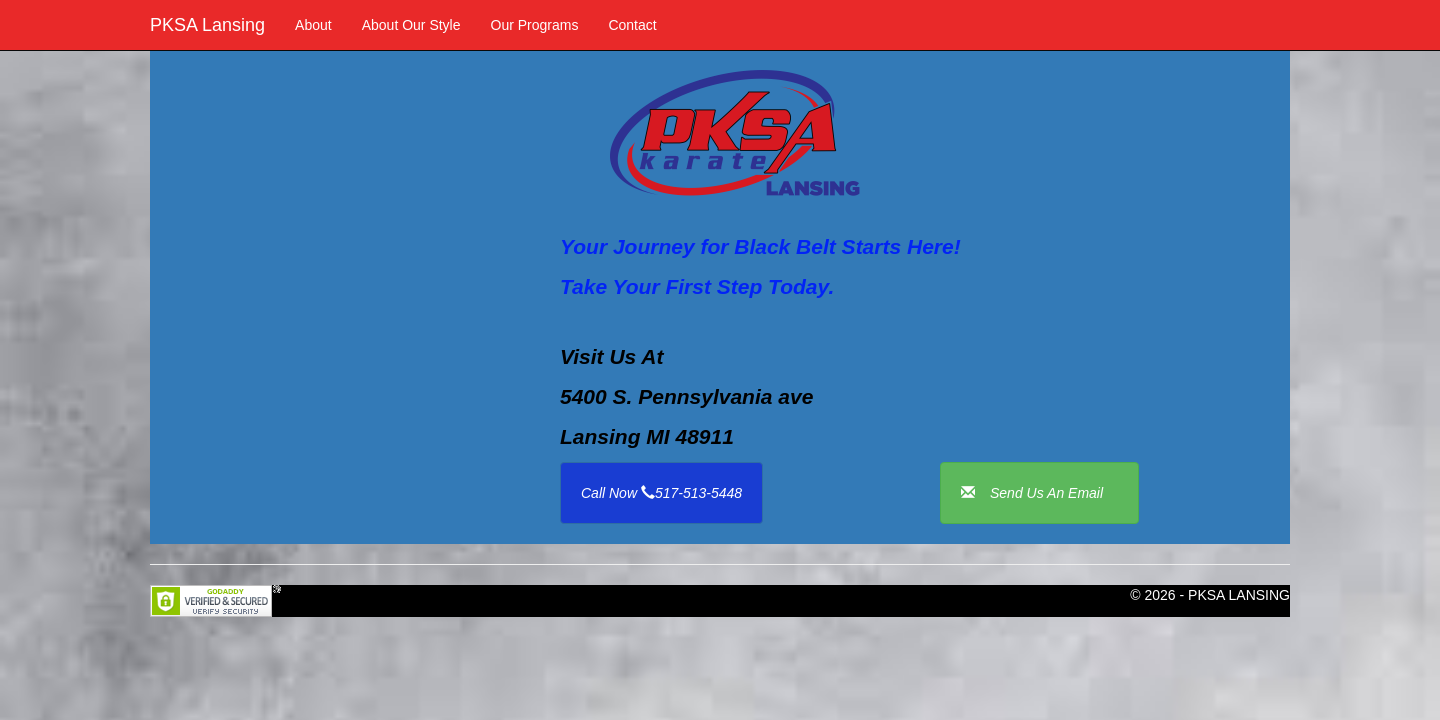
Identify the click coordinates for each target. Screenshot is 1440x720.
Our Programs (535, 25)
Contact (632, 25)
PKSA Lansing (207, 25)
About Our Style (411, 25)
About (313, 25)
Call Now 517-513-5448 (661, 493)
